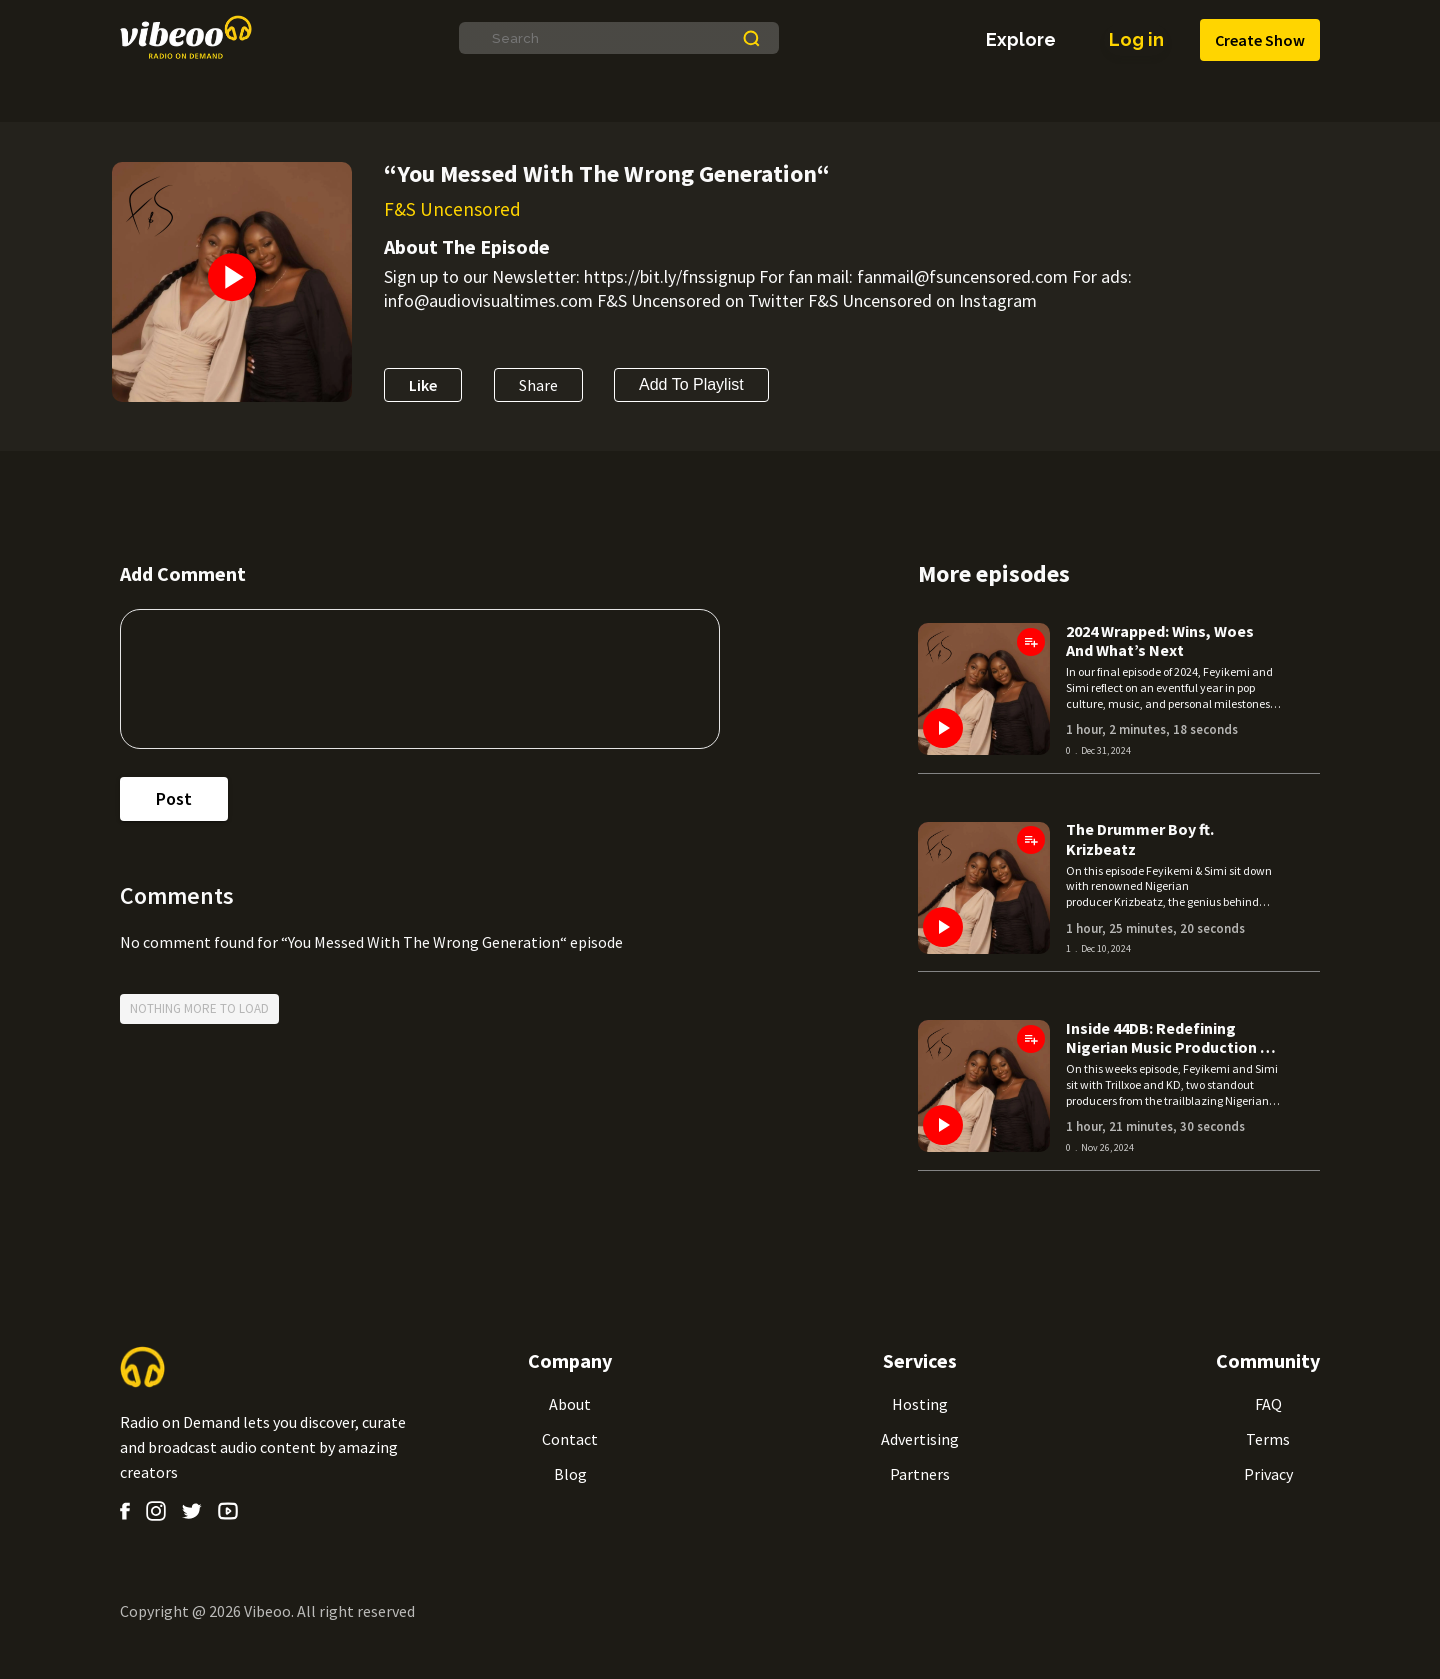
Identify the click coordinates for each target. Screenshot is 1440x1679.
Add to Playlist (691, 385)
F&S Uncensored (452, 209)
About (570, 1404)
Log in (1136, 40)
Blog (570, 1474)
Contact (570, 1439)
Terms (1268, 1439)
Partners (920, 1474)
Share (538, 385)
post (174, 799)
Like (423, 385)
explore (1021, 40)
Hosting (920, 1404)
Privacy (1268, 1474)
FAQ (1268, 1404)
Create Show (1260, 40)
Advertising (920, 1439)
